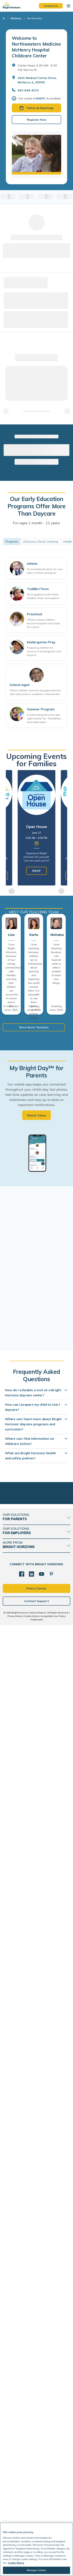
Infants (32, 563)
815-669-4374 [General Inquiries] (28, 90)
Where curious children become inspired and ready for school (43, 623)
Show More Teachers (34, 1027)
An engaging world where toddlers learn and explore (43, 596)
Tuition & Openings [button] (36, 108)
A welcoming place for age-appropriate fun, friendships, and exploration (44, 718)
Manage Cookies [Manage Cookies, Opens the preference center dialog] (36, 2570)
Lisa (11, 935)
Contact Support (36, 1601)
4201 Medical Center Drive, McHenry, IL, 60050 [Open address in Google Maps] (37, 80)
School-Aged (19, 685)
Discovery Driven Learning (40, 541)
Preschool (34, 614)
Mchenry (16, 18)
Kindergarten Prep (41, 642)
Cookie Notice (31, 1616)
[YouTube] (41, 1574)
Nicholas (56, 935)
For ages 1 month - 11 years (36, 523)
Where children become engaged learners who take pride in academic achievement (35, 692)
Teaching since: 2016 (56, 1008)
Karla (33, 935)
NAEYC (41, 98)
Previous (12, 891)
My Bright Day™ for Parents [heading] (36, 1071)
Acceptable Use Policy (53, 1616)
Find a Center (36, 1588)
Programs (11, 541)
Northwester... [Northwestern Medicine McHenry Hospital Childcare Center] (35, 18)
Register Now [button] (36, 119)
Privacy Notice (14, 1616)
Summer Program (40, 709)
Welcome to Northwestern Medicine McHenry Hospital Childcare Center (36, 46)
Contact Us (51, 5)
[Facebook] (21, 1574)
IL (4, 18)
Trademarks (36, 1619)
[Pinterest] (51, 1574)
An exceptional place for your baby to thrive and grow (45, 570)
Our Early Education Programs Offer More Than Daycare (37, 506)
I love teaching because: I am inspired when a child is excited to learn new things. (56, 964)
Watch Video (36, 1115)
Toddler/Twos (38, 589)
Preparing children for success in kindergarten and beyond (44, 651)
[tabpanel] (36, 827)
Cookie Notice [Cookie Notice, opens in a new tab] (16, 2562)
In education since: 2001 (11, 1008)
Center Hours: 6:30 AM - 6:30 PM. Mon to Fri (37, 68)
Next (61, 891)
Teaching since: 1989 (33, 1008)
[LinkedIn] (31, 1574)
